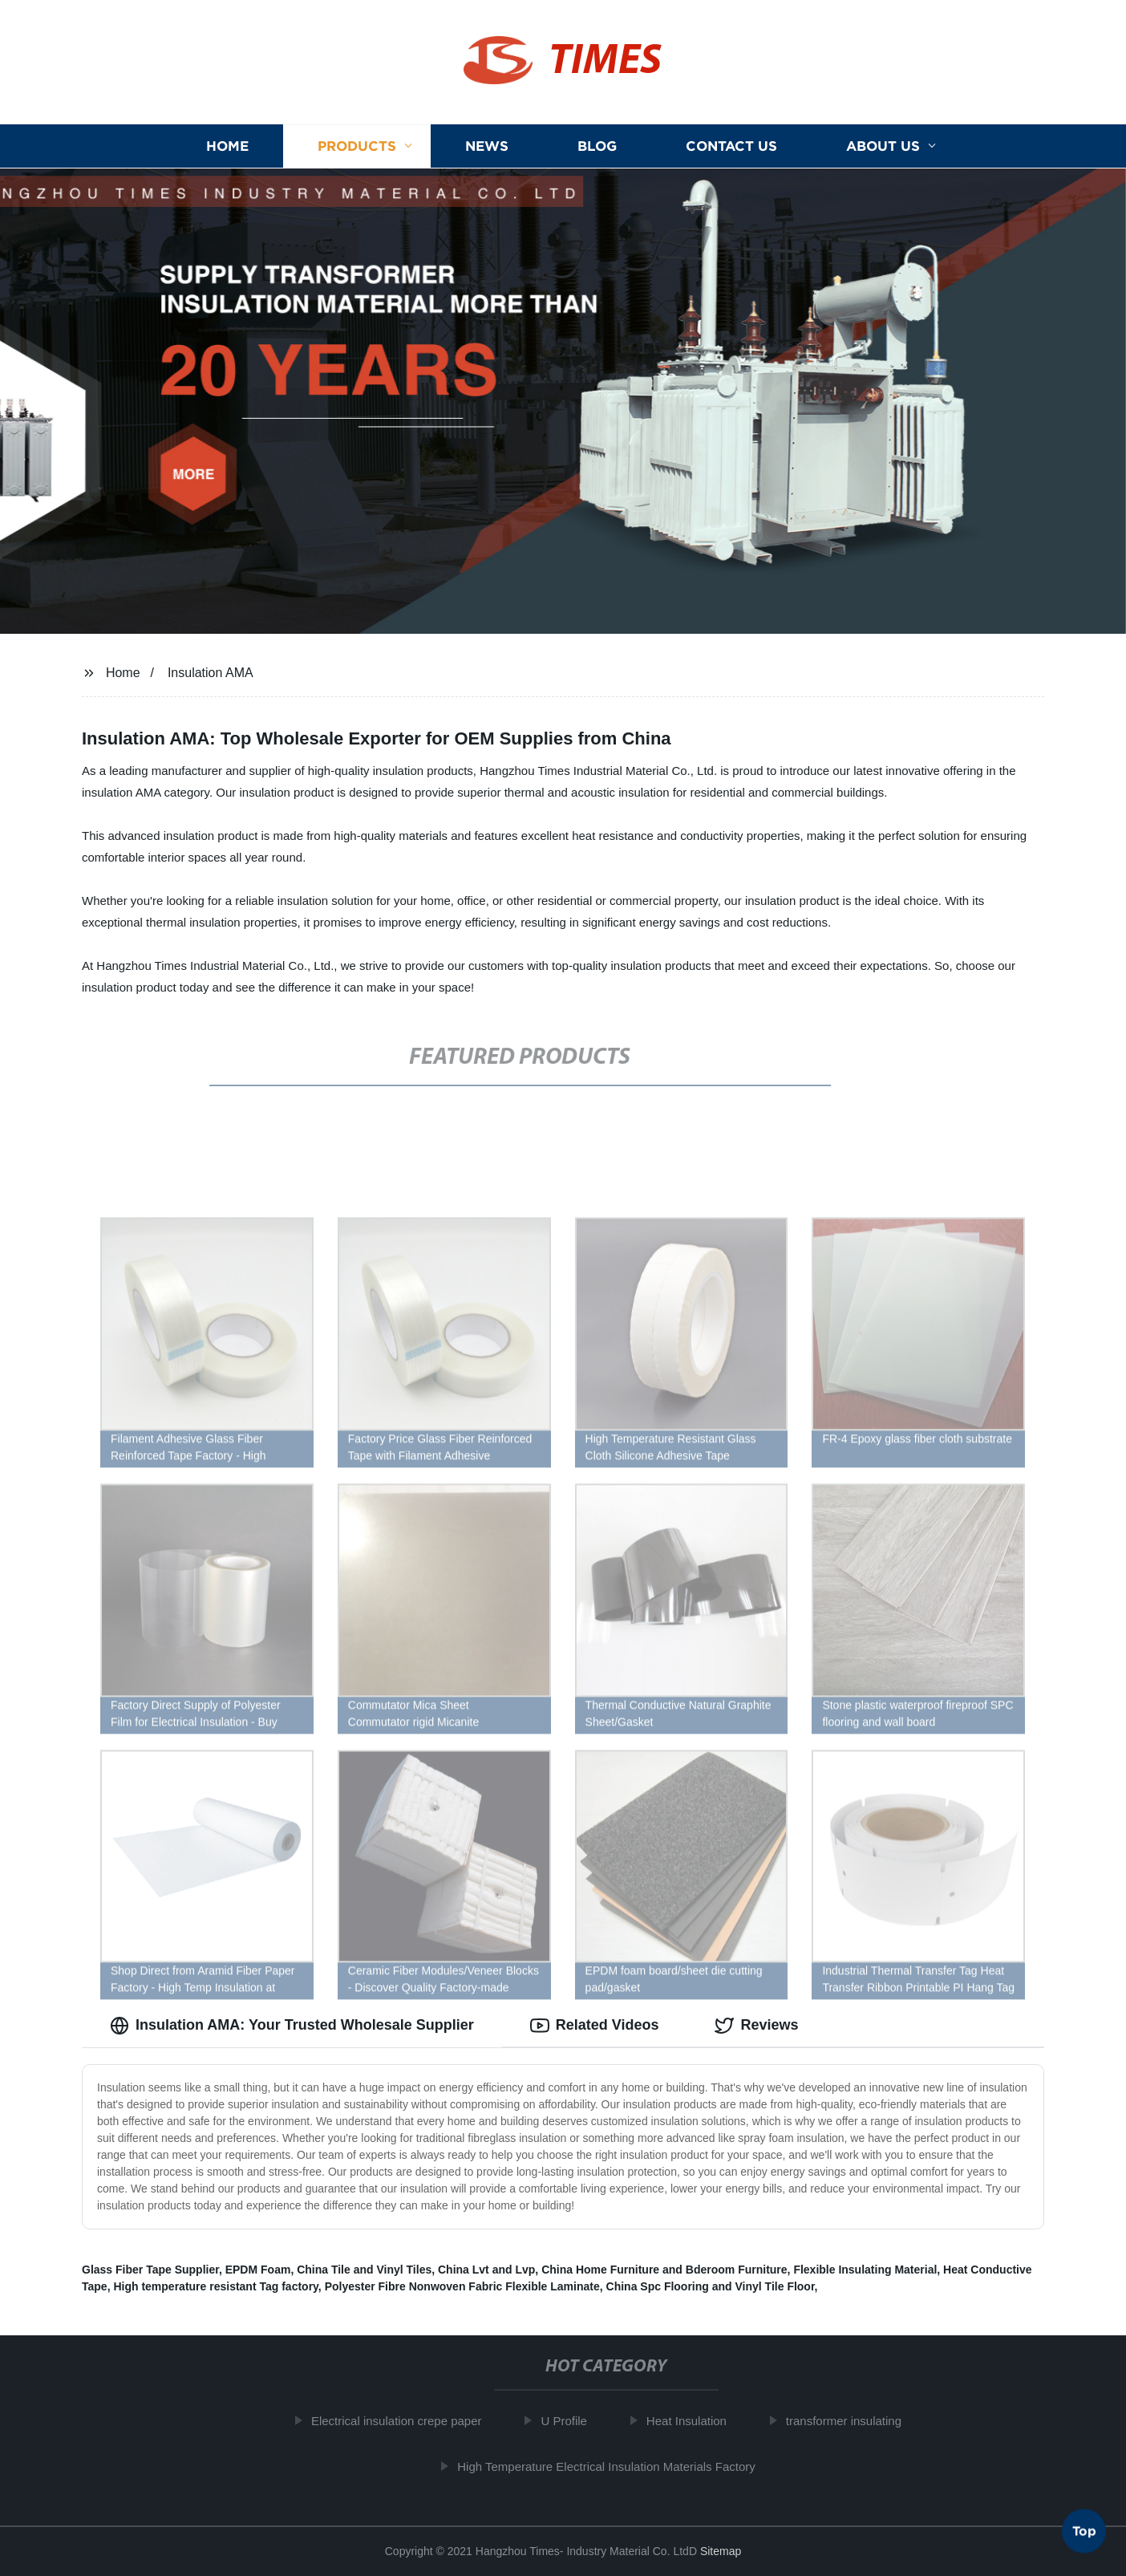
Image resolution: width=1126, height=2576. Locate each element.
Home (227, 146)
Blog (597, 146)
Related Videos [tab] (594, 2025)
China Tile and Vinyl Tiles (364, 2269)
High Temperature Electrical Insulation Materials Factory (615, 2466)
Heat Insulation (694, 2421)
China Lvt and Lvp (486, 2269)
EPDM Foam (258, 2269)
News (486, 146)
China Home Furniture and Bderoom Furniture (664, 2269)
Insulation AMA (210, 672)
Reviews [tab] (756, 2025)
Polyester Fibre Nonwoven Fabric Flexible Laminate (462, 2286)
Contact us (731, 146)
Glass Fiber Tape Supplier (150, 2269)
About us (883, 146)
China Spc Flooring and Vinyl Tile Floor (710, 2286)
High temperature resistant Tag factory (215, 2286)
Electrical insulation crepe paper (404, 2421)
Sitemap (720, 2551)
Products (357, 146)
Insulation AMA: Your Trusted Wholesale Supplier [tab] (292, 2025)
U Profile (572, 2421)
